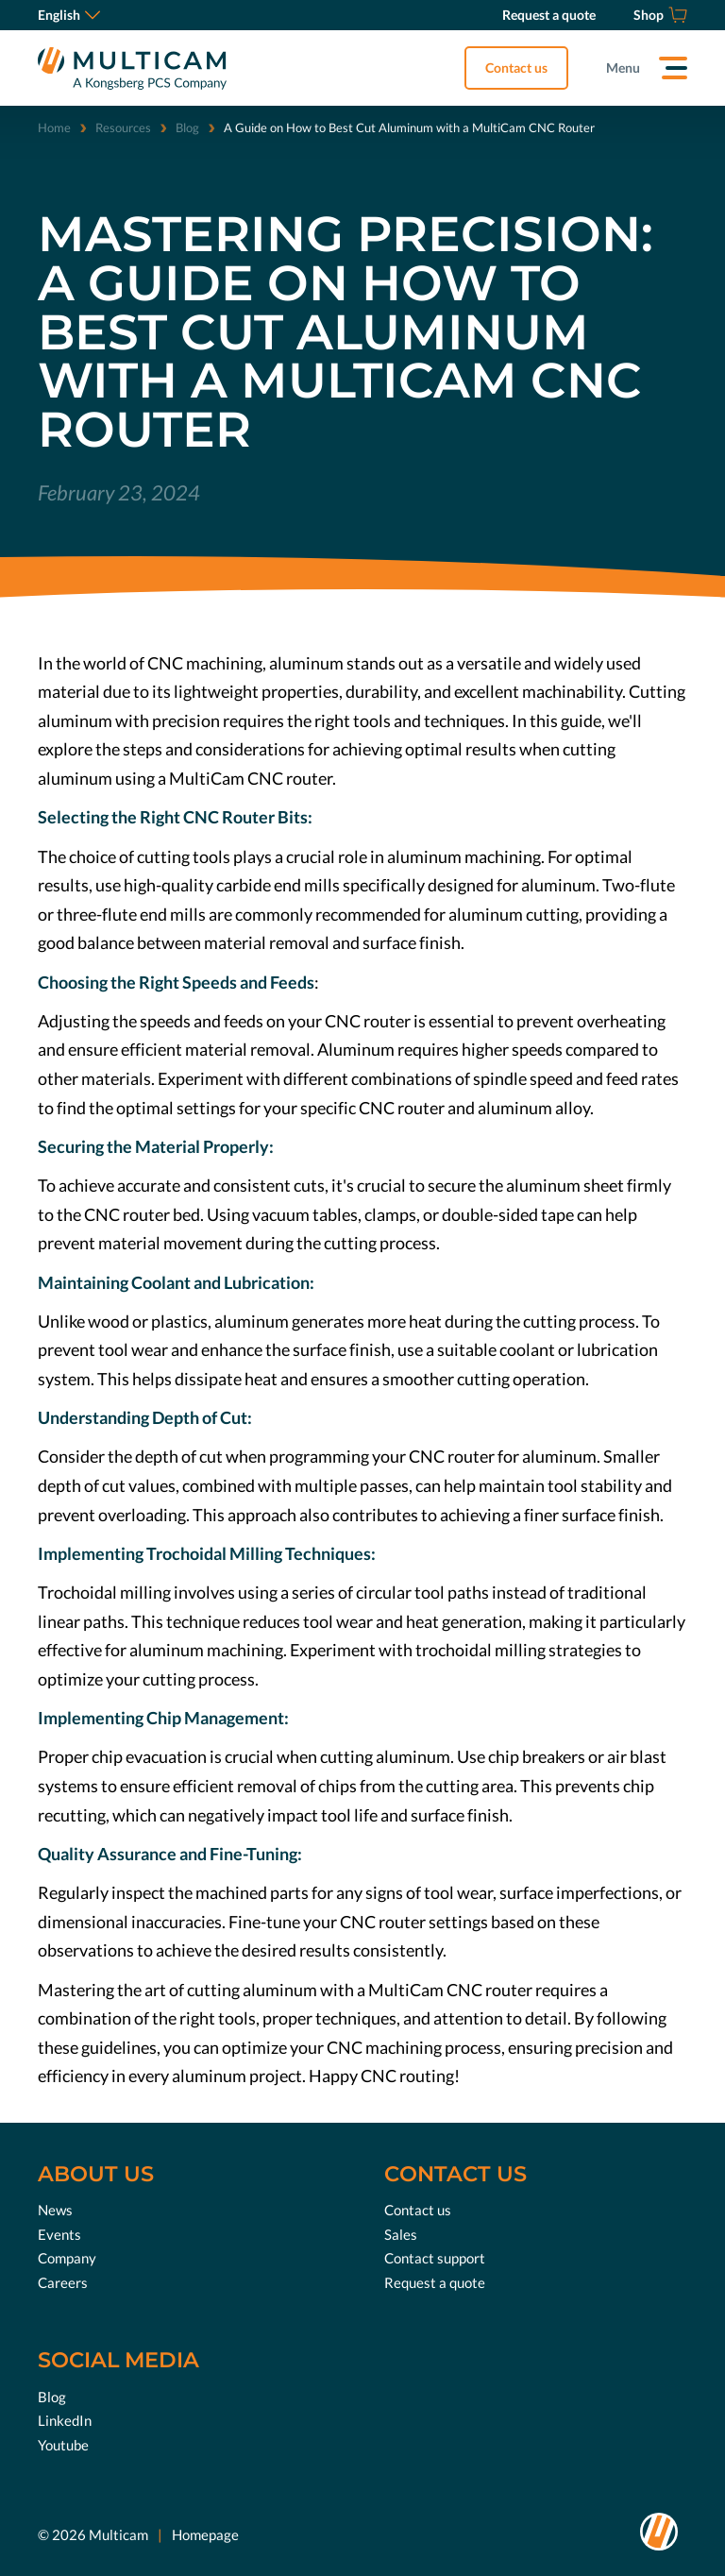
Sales (400, 2234)
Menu (623, 67)
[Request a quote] (549, 15)
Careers (63, 2282)
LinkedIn (65, 2420)
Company (67, 2257)
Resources (123, 127)
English (69, 15)
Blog (187, 127)
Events (59, 2234)
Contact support (434, 2257)
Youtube (63, 2444)
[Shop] (660, 15)
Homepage (205, 2533)
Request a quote (434, 2282)
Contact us (516, 67)
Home (54, 127)
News (55, 2209)
